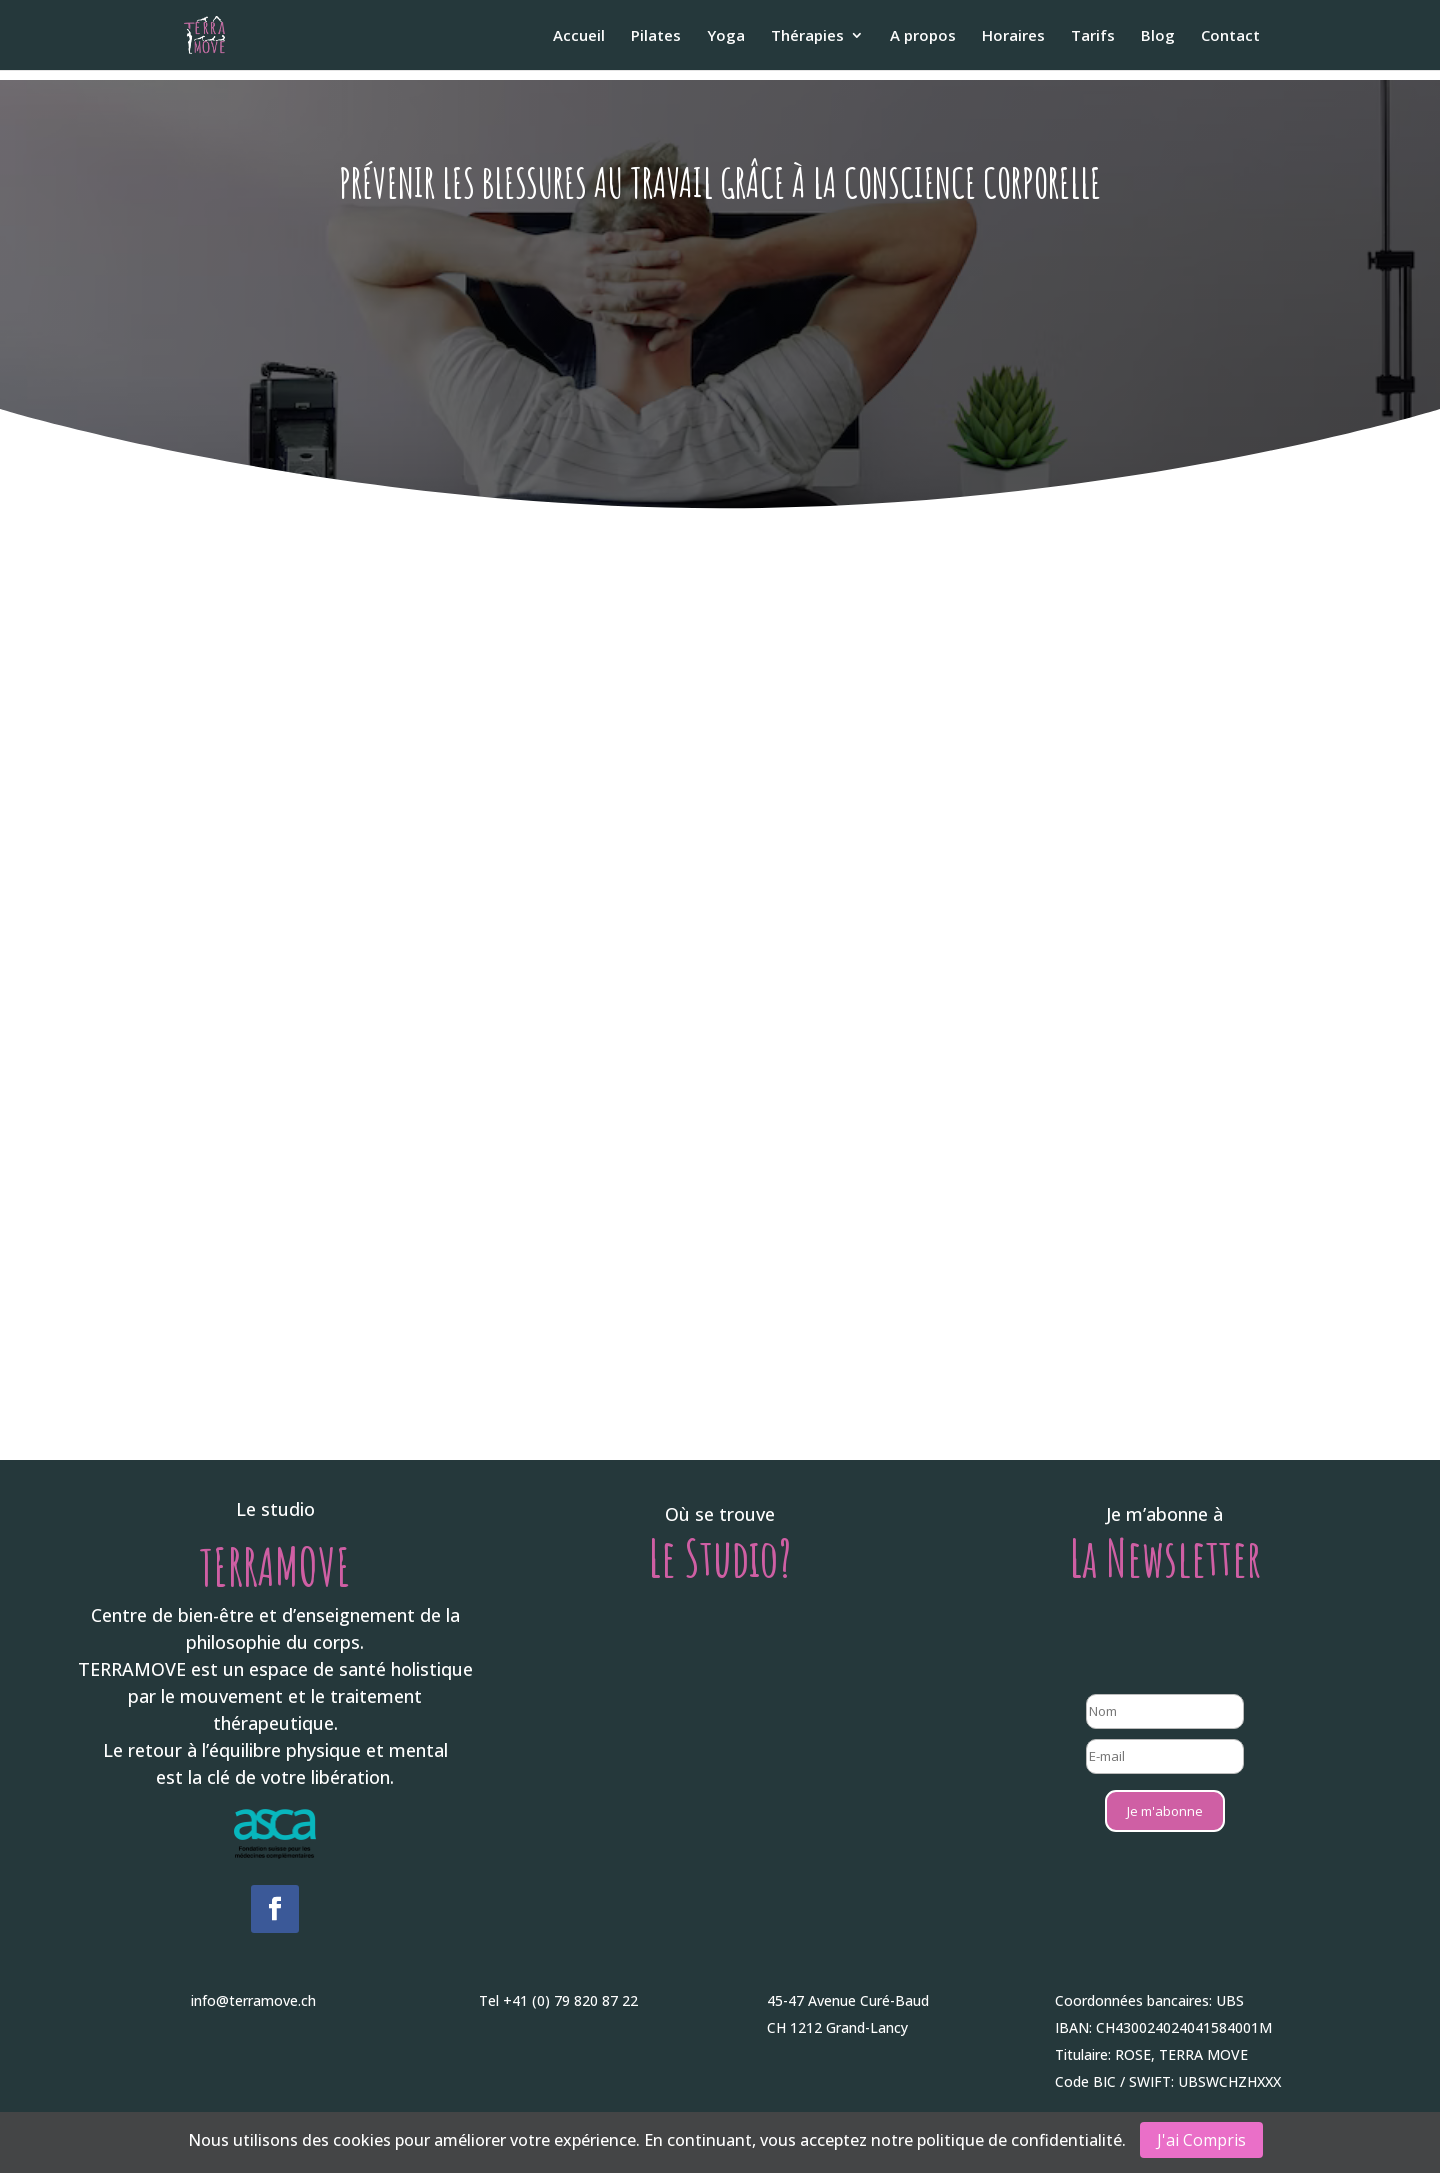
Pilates (656, 36)
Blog (1158, 36)
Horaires (1013, 36)
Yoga (726, 36)
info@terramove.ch (253, 2000)
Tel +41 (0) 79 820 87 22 (558, 2000)
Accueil (579, 36)
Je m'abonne (1165, 1811)
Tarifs (1093, 36)
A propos (923, 36)
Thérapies (807, 36)
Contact (1230, 36)
